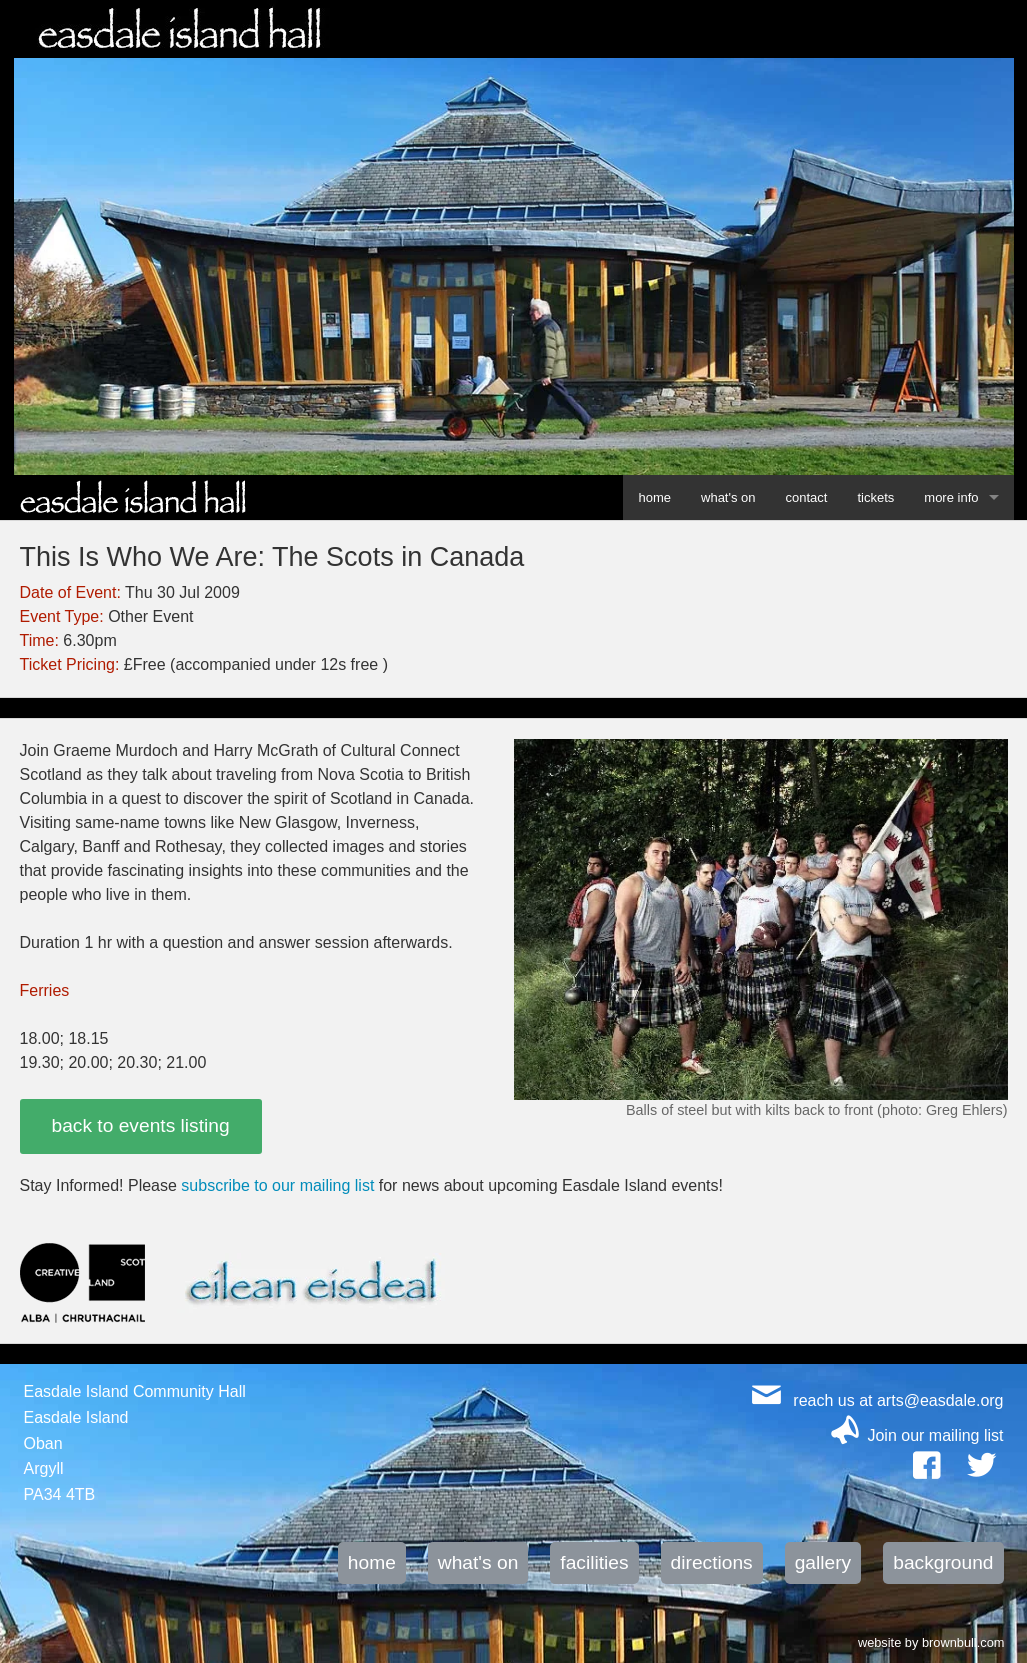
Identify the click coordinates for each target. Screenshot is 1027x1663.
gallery (823, 1562)
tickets (875, 497)
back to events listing (141, 1125)
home (654, 497)
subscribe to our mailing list (277, 1185)
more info (951, 497)
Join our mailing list (935, 1435)
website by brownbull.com (931, 1641)
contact (807, 497)
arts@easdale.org (940, 1400)
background (943, 1562)
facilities (594, 1562)
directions (712, 1562)
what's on (728, 497)
